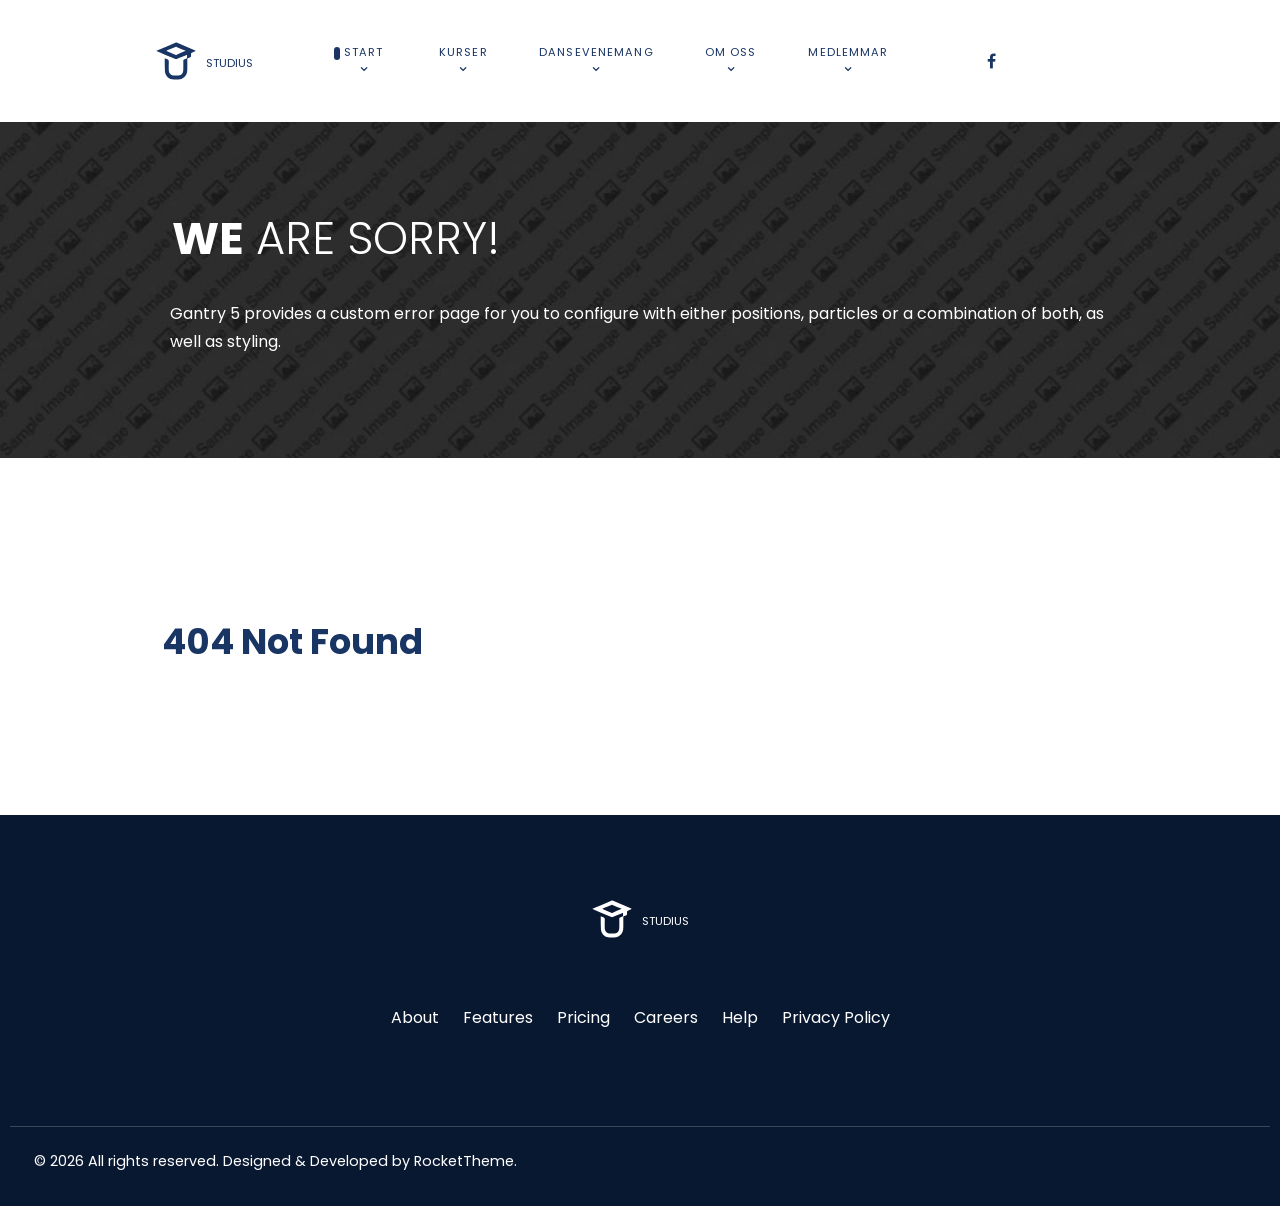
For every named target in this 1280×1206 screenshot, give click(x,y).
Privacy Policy (836, 1017)
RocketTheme (464, 1161)
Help (740, 1017)
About (415, 1017)
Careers (666, 1017)
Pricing (583, 1017)
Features (498, 1017)
